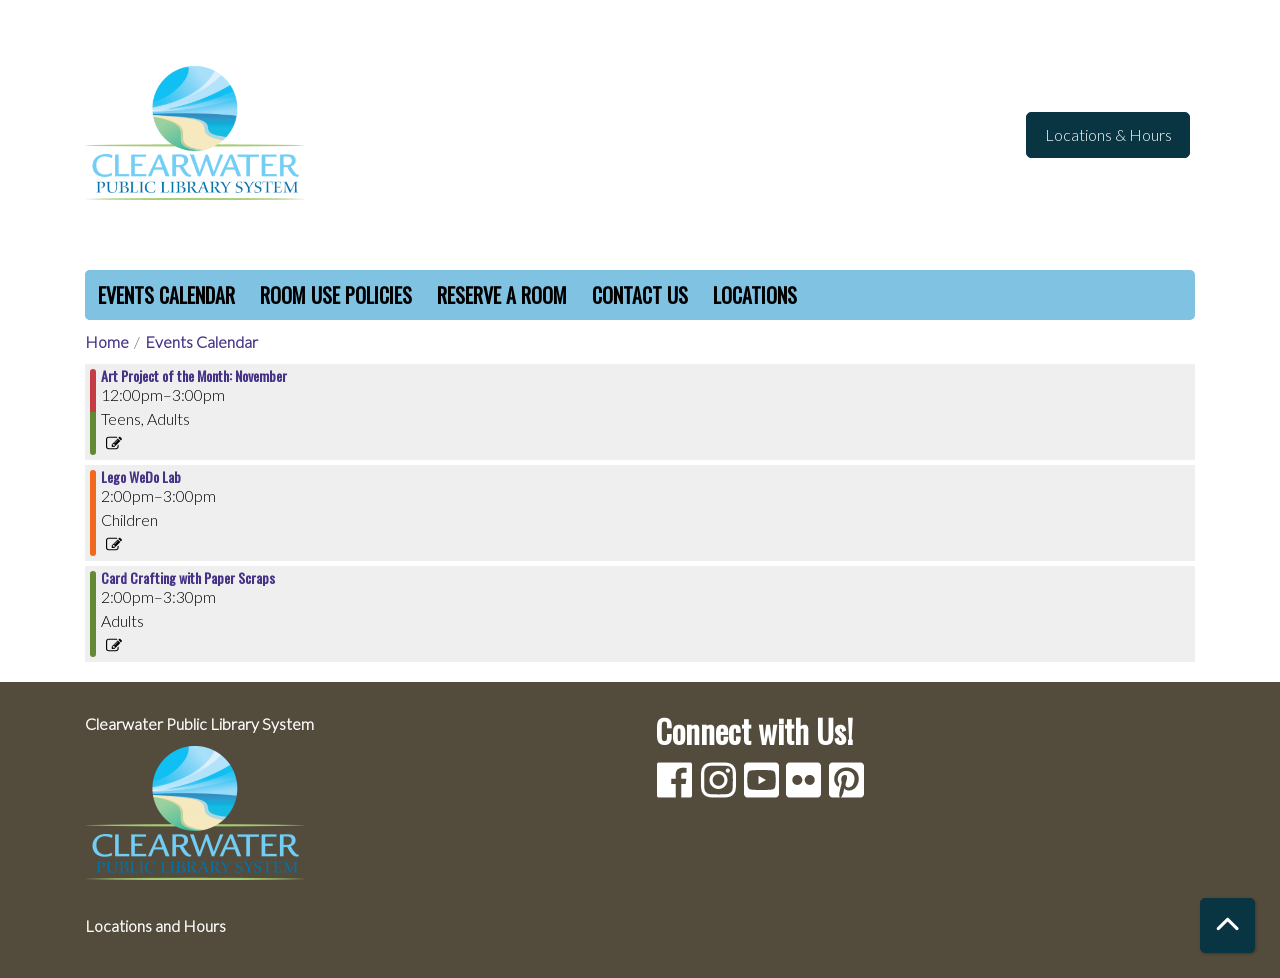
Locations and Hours (155, 925)
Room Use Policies (336, 295)
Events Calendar (166, 295)
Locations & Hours (1108, 134)
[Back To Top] (1227, 925)
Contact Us (640, 295)
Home (107, 341)
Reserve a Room (502, 295)
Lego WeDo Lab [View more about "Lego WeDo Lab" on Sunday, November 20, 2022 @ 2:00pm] (141, 477)
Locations (755, 295)
